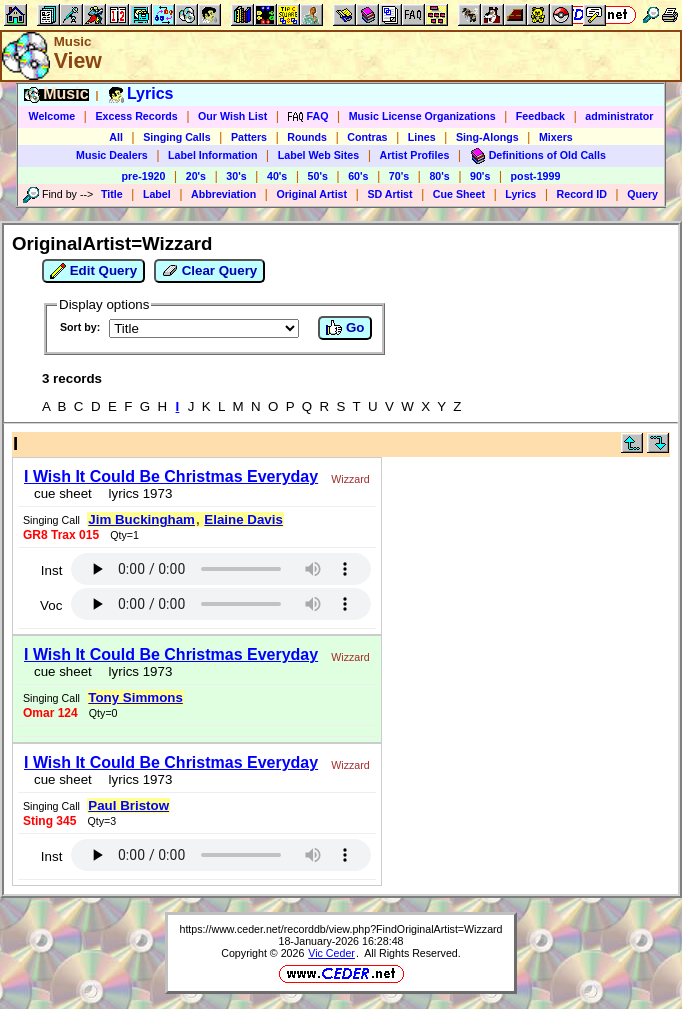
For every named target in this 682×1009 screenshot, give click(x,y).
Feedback (540, 116)
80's (439, 176)
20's (196, 176)
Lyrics (520, 194)
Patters (249, 137)
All (116, 137)
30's (236, 176)
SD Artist (389, 194)
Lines (422, 137)
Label (157, 194)
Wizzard (350, 479)
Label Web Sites (319, 155)
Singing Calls (177, 137)
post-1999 (536, 176)
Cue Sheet (459, 194)
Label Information (212, 155)
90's (480, 176)
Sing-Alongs (487, 137)
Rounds (307, 137)
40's (277, 176)
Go (345, 328)
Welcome (52, 116)
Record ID (582, 194)
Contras (367, 137)
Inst (51, 570)
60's (358, 176)
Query (642, 194)
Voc (51, 605)
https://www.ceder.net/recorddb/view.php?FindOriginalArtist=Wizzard (340, 929)
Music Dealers (112, 155)
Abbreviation (223, 194)
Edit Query (93, 271)
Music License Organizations (422, 116)
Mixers (556, 137)
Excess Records (136, 116)
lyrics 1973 (136, 493)
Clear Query (209, 271)
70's (399, 176)
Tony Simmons (135, 697)
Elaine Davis (243, 519)
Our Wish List (232, 116)
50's (318, 176)
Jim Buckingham (141, 519)
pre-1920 (144, 176)
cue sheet (63, 493)
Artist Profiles (415, 155)
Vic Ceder (331, 953)
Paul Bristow (128, 805)
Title (112, 194)
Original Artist (311, 194)
